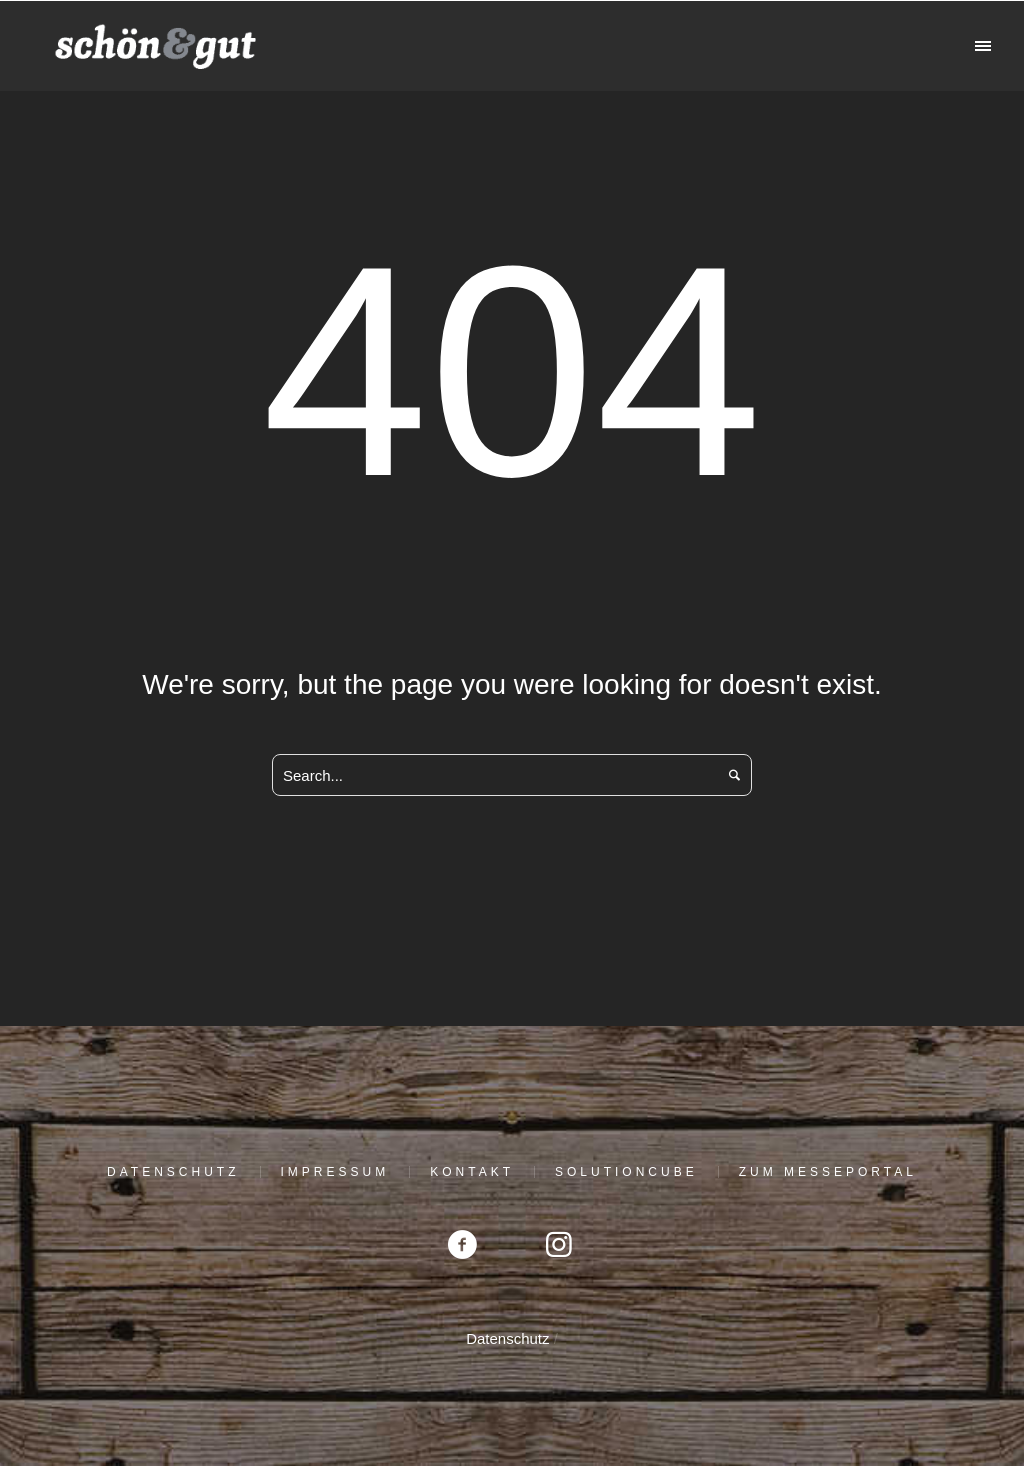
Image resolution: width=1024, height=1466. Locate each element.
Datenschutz (173, 1172)
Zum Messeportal (828, 1172)
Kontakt (472, 1172)
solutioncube (626, 1172)
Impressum (335, 1172)
